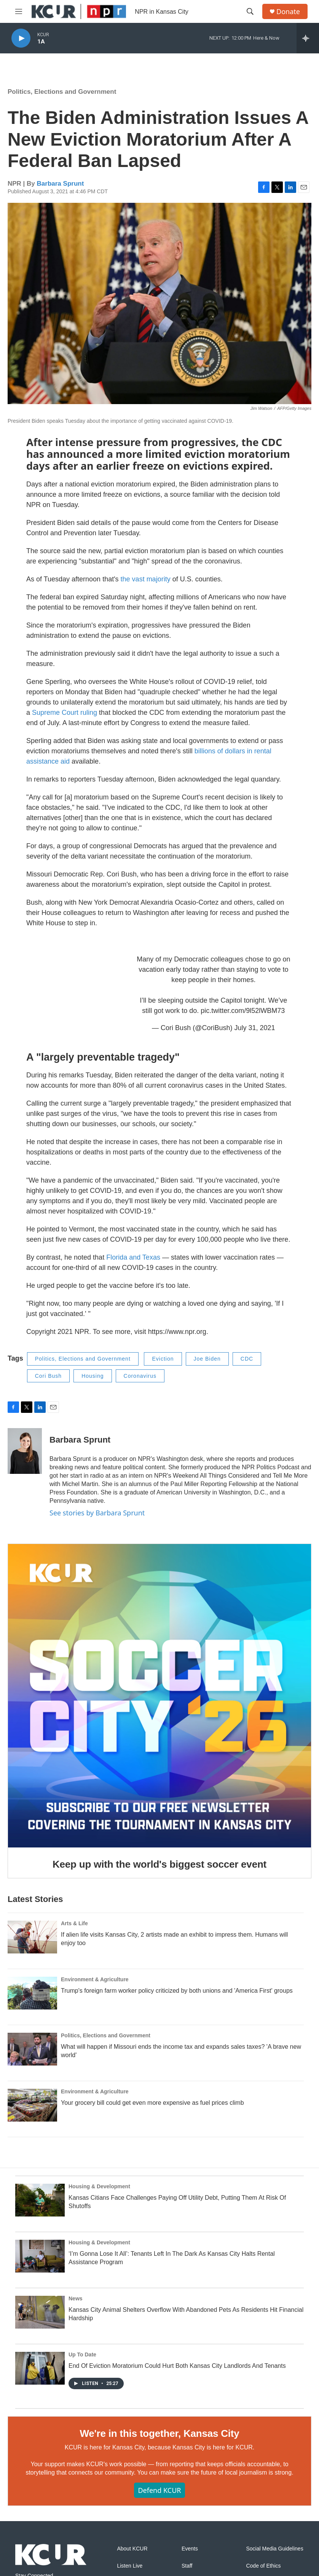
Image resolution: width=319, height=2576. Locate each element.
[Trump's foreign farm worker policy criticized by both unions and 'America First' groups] (32, 1993)
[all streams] (308, 38)
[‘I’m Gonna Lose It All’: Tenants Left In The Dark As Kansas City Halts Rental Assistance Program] (40, 2256)
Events (190, 2549)
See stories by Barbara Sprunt (97, 1512)
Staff (187, 2566)
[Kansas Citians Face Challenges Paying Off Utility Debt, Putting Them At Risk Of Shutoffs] (40, 2200)
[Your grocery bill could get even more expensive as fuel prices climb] (32, 2105)
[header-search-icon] (250, 11)
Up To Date (82, 2354)
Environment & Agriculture (95, 1979)
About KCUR (132, 2549)
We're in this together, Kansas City (159, 2433)
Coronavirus (140, 1376)
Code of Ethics (263, 2566)
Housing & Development (99, 2186)
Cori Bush (48, 1376)
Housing (92, 1376)
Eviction (163, 1359)
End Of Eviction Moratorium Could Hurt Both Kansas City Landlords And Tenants (177, 2366)
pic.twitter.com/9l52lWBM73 (243, 1010)
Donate (288, 12)
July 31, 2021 (254, 1028)
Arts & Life (74, 1923)
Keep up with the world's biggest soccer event (159, 1864)
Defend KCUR (159, 2490)
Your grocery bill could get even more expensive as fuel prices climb (152, 2102)
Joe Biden (207, 1359)
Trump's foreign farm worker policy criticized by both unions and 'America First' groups (177, 1990)
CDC (247, 1359)
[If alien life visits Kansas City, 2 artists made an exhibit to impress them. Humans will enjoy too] (32, 1937)
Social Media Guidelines (274, 2549)
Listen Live (129, 2566)
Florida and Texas (133, 1257)
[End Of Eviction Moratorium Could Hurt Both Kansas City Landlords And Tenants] (40, 2368)
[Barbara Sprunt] (25, 1451)
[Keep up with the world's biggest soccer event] (159, 1695)
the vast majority (146, 579)
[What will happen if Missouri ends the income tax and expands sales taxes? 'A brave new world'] (32, 2049)
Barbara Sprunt (60, 183)
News (76, 2298)
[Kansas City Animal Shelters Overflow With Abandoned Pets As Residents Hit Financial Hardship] (40, 2312)
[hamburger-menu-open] (18, 11)
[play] (21, 38)
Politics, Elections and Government (62, 91)
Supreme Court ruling (64, 712)
